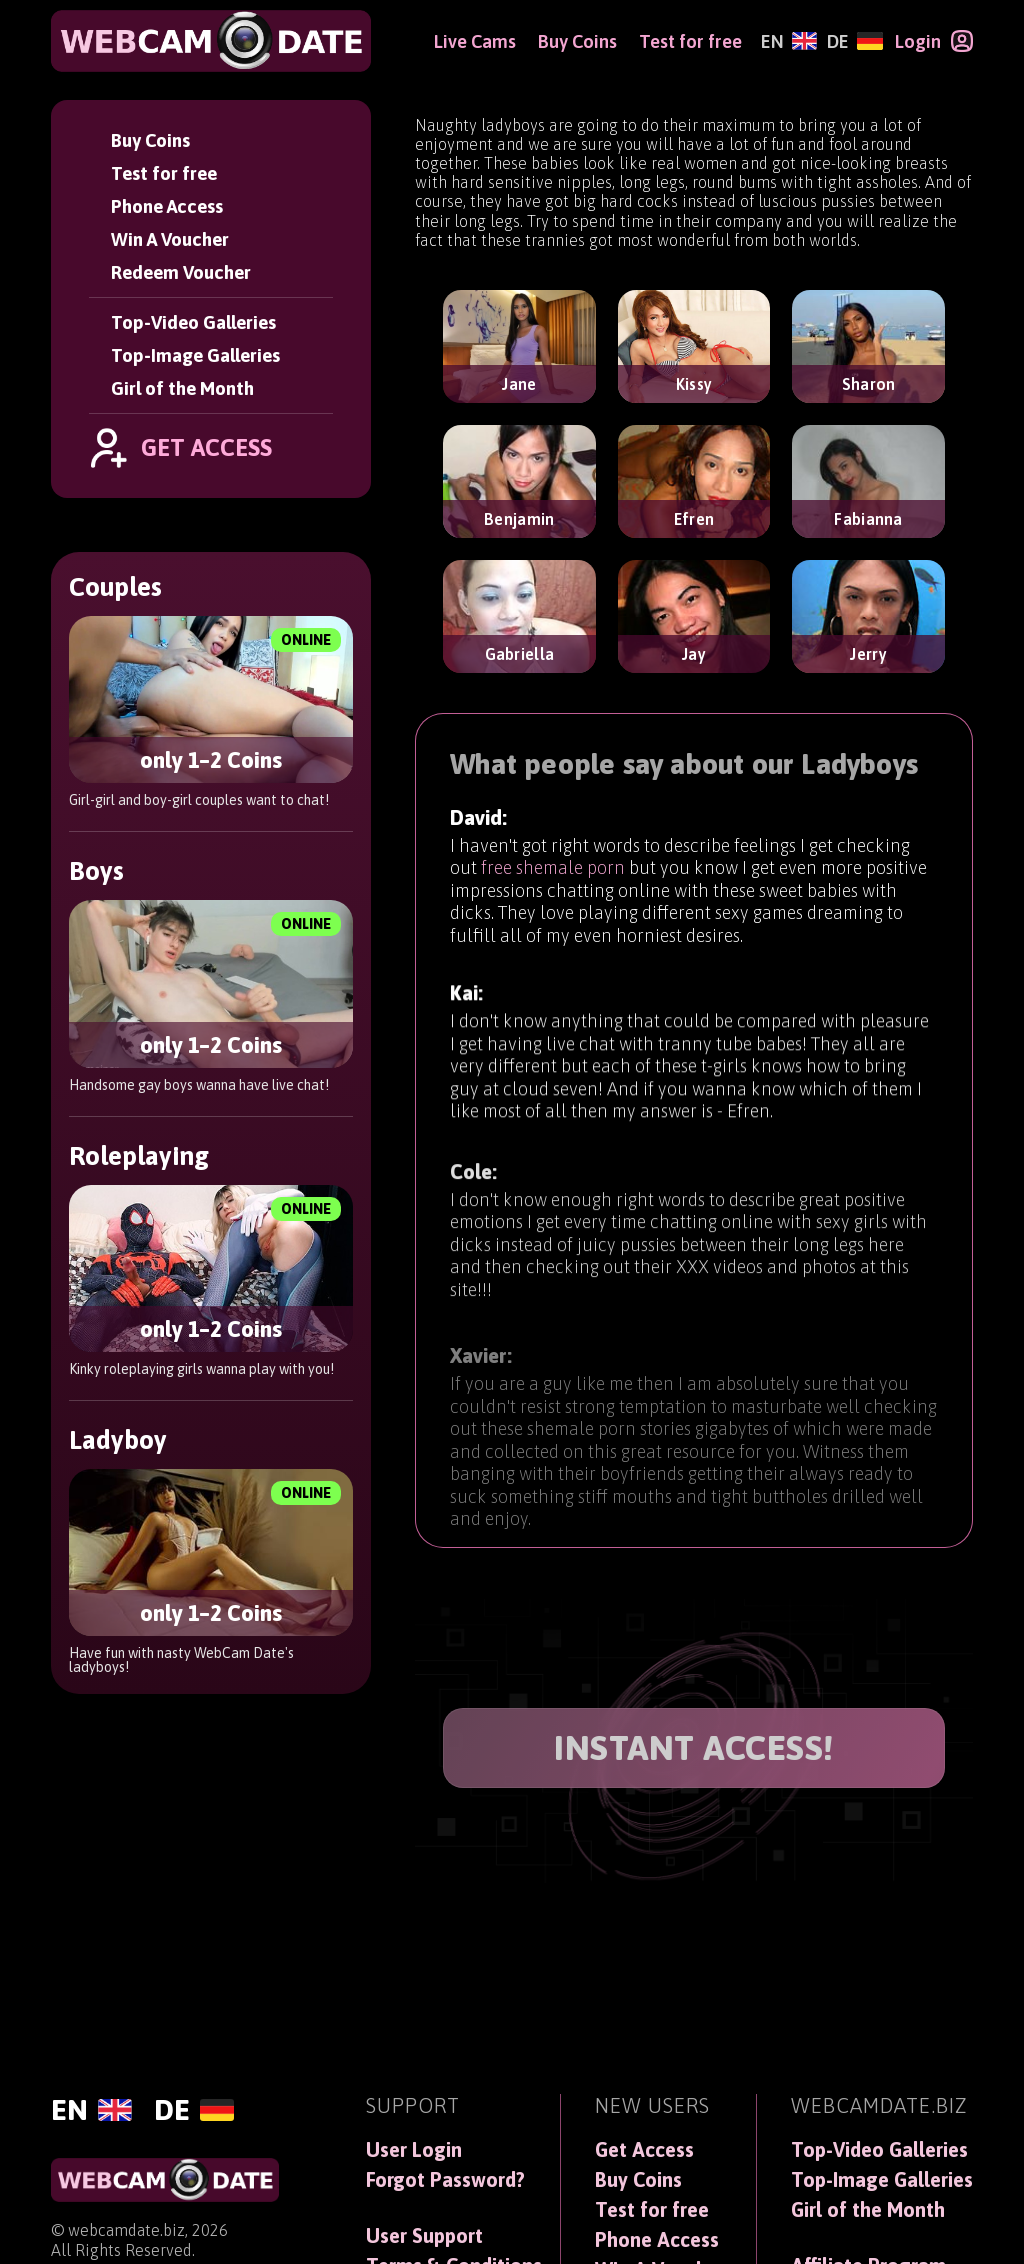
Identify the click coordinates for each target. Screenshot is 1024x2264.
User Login (414, 2150)
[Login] (934, 41)
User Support (424, 2236)
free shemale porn (553, 869)
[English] (789, 41)
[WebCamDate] (211, 41)
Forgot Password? (445, 2180)
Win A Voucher (170, 239)
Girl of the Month (182, 388)
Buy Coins (150, 140)
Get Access (644, 2150)
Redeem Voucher (181, 272)
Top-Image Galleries (195, 355)
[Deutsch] (854, 41)
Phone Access (167, 206)
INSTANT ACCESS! (694, 1747)
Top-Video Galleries (193, 322)
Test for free (164, 173)
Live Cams (475, 41)
